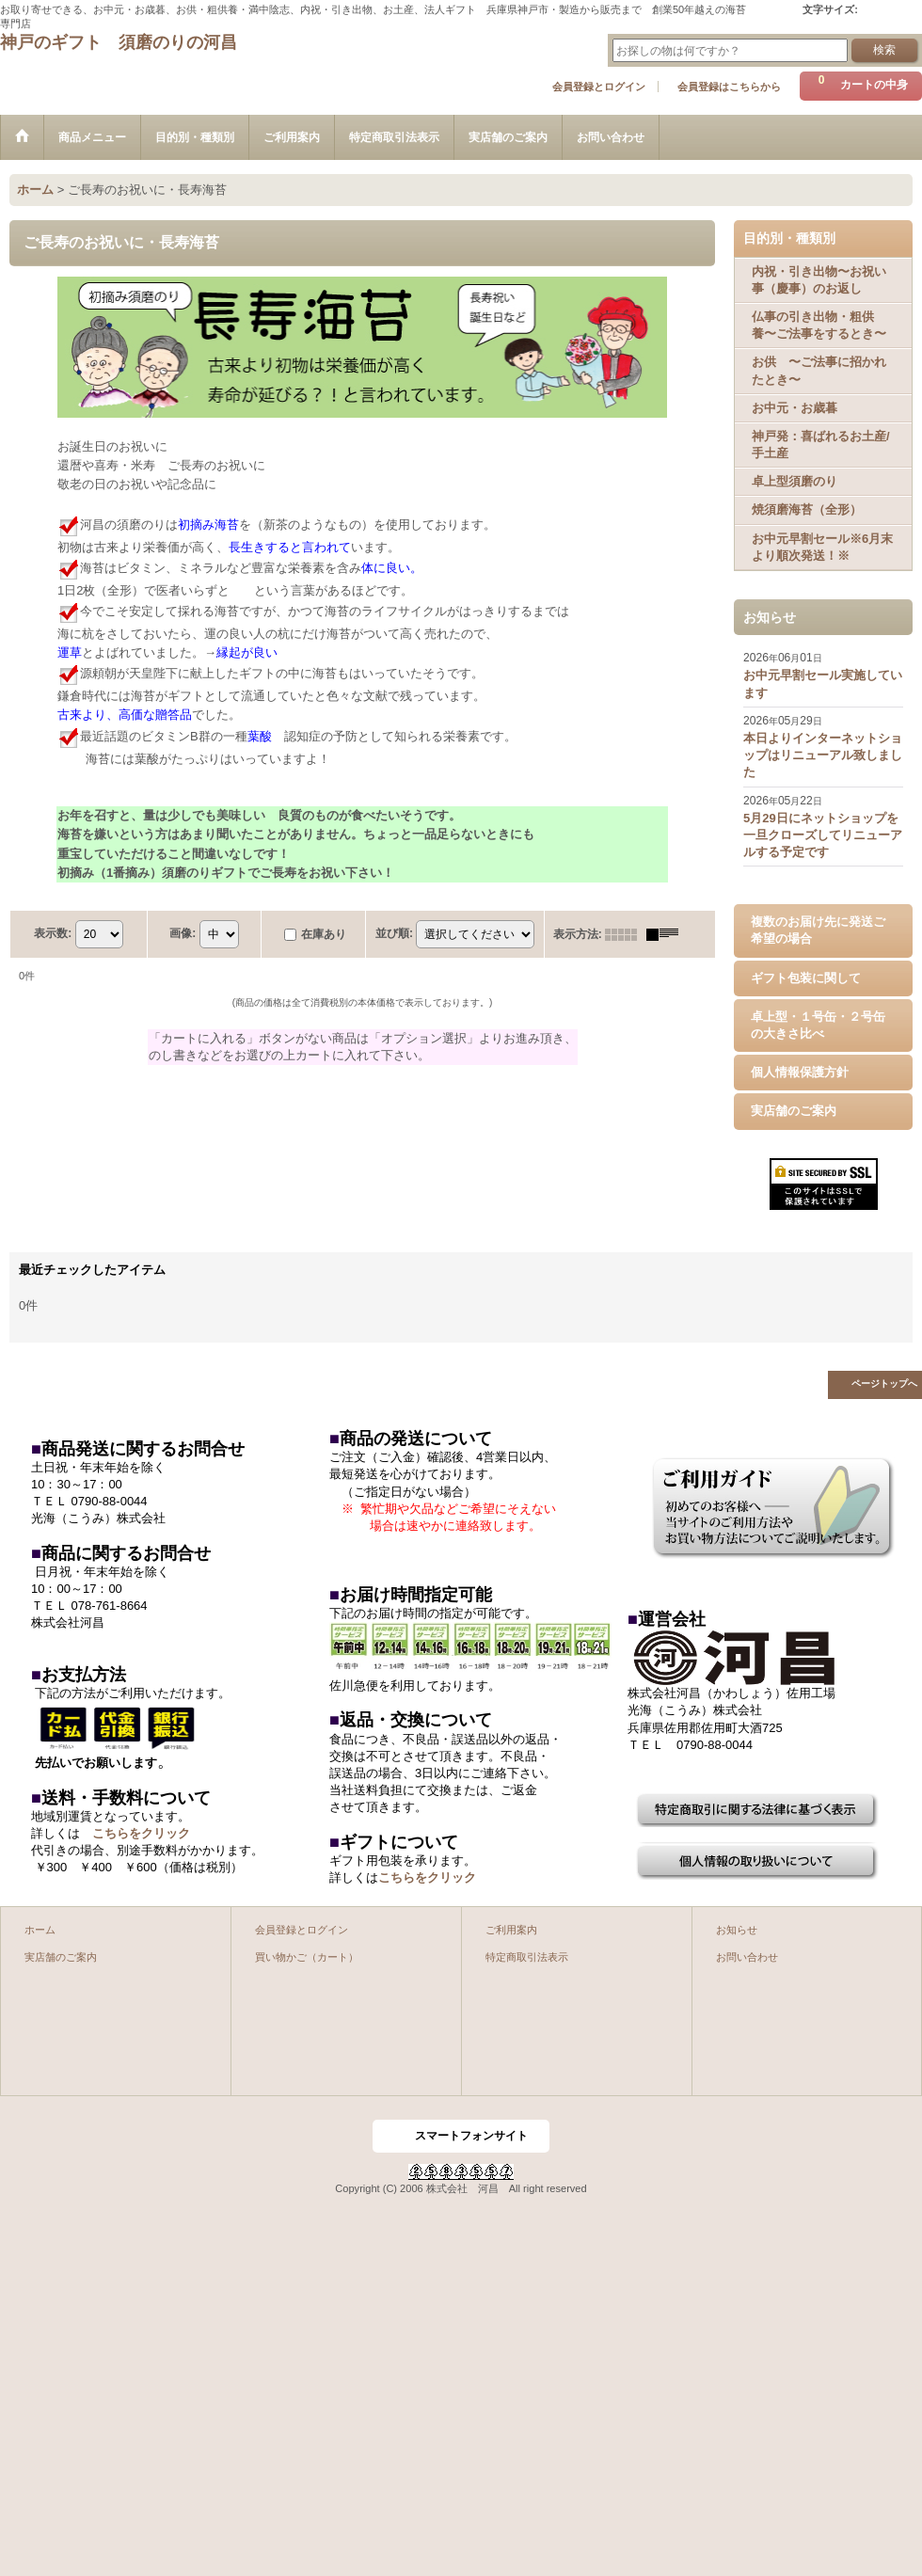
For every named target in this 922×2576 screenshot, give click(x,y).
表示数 (53, 933)
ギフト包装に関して (806, 978)
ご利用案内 (511, 1929)
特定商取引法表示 (526, 1957)
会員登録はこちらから (729, 86)
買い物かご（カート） (306, 1957)
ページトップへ (884, 1383)
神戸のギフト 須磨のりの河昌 (118, 42)
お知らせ (736, 1929)
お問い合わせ (747, 1957)
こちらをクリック (141, 1833)
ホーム (40, 1929)
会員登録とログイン (598, 86)
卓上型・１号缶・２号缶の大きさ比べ (818, 1025)
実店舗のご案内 (793, 1111)
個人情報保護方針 (800, 1072)
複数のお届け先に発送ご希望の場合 (818, 930)
